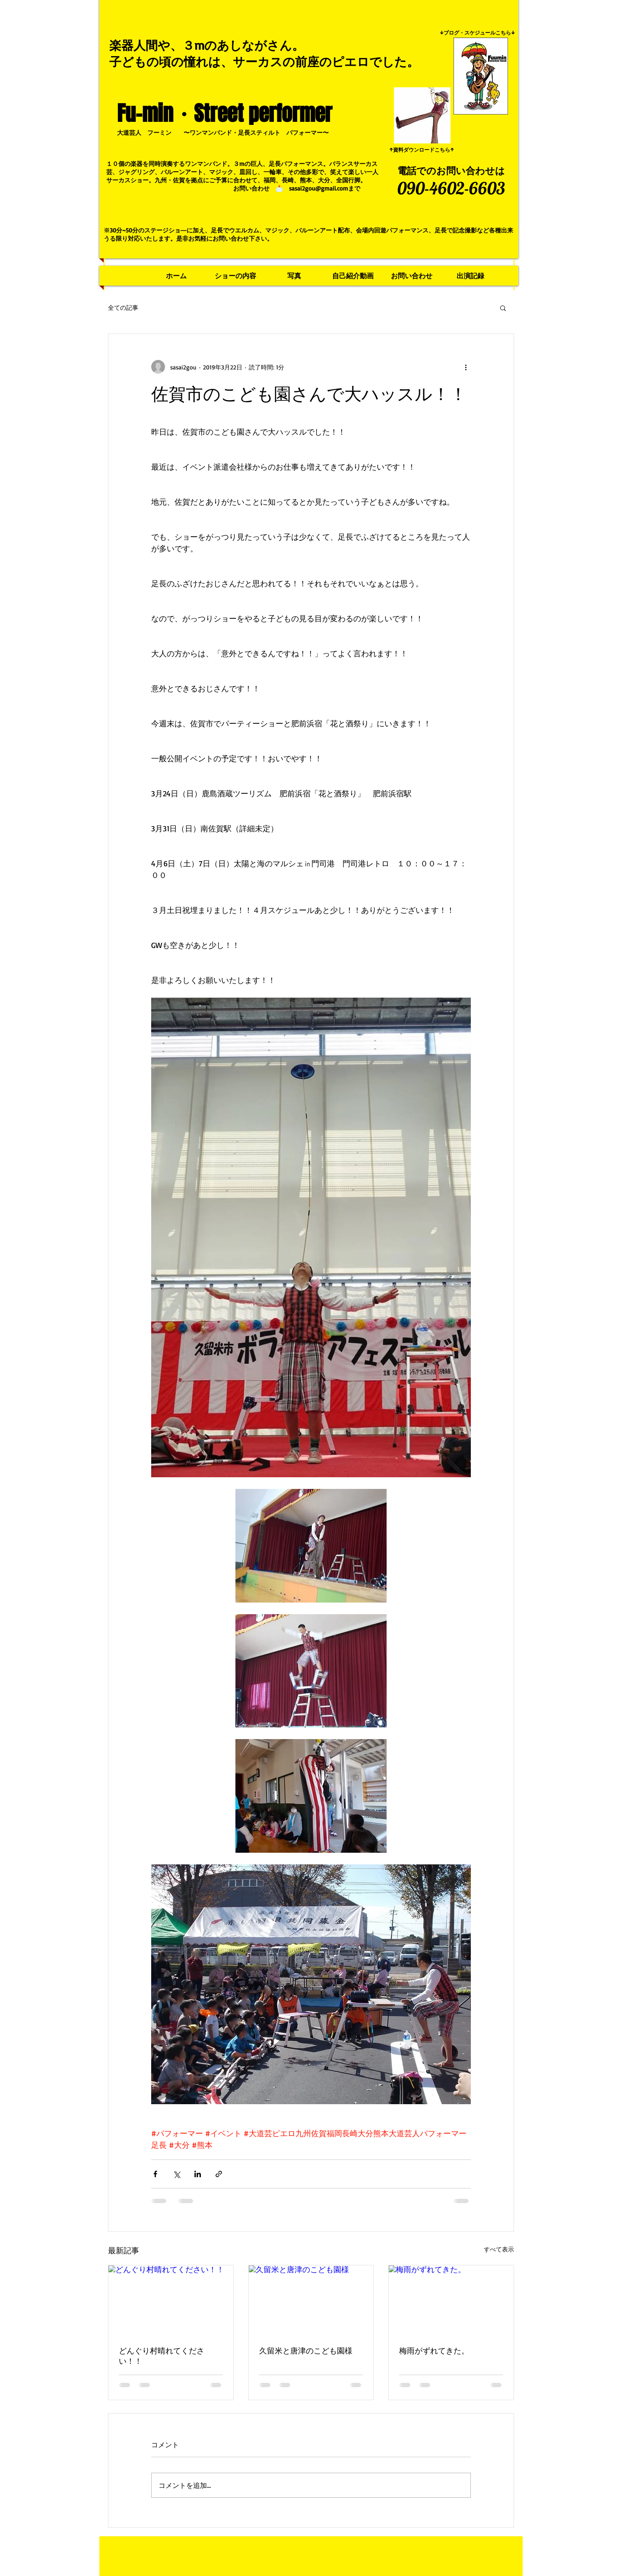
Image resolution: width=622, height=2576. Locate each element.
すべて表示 (499, 2249)
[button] (503, 307)
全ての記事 (123, 307)
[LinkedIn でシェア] (198, 2174)
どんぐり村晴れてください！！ (161, 2356)
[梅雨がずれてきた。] (451, 2300)
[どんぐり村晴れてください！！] (170, 2300)
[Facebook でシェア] (155, 2174)
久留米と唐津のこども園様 (305, 2350)
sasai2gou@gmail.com (318, 188)
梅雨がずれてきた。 (434, 2350)
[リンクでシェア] (219, 2174)
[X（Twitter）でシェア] (176, 2174)
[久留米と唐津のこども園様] (311, 2300)
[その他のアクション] (465, 367)
